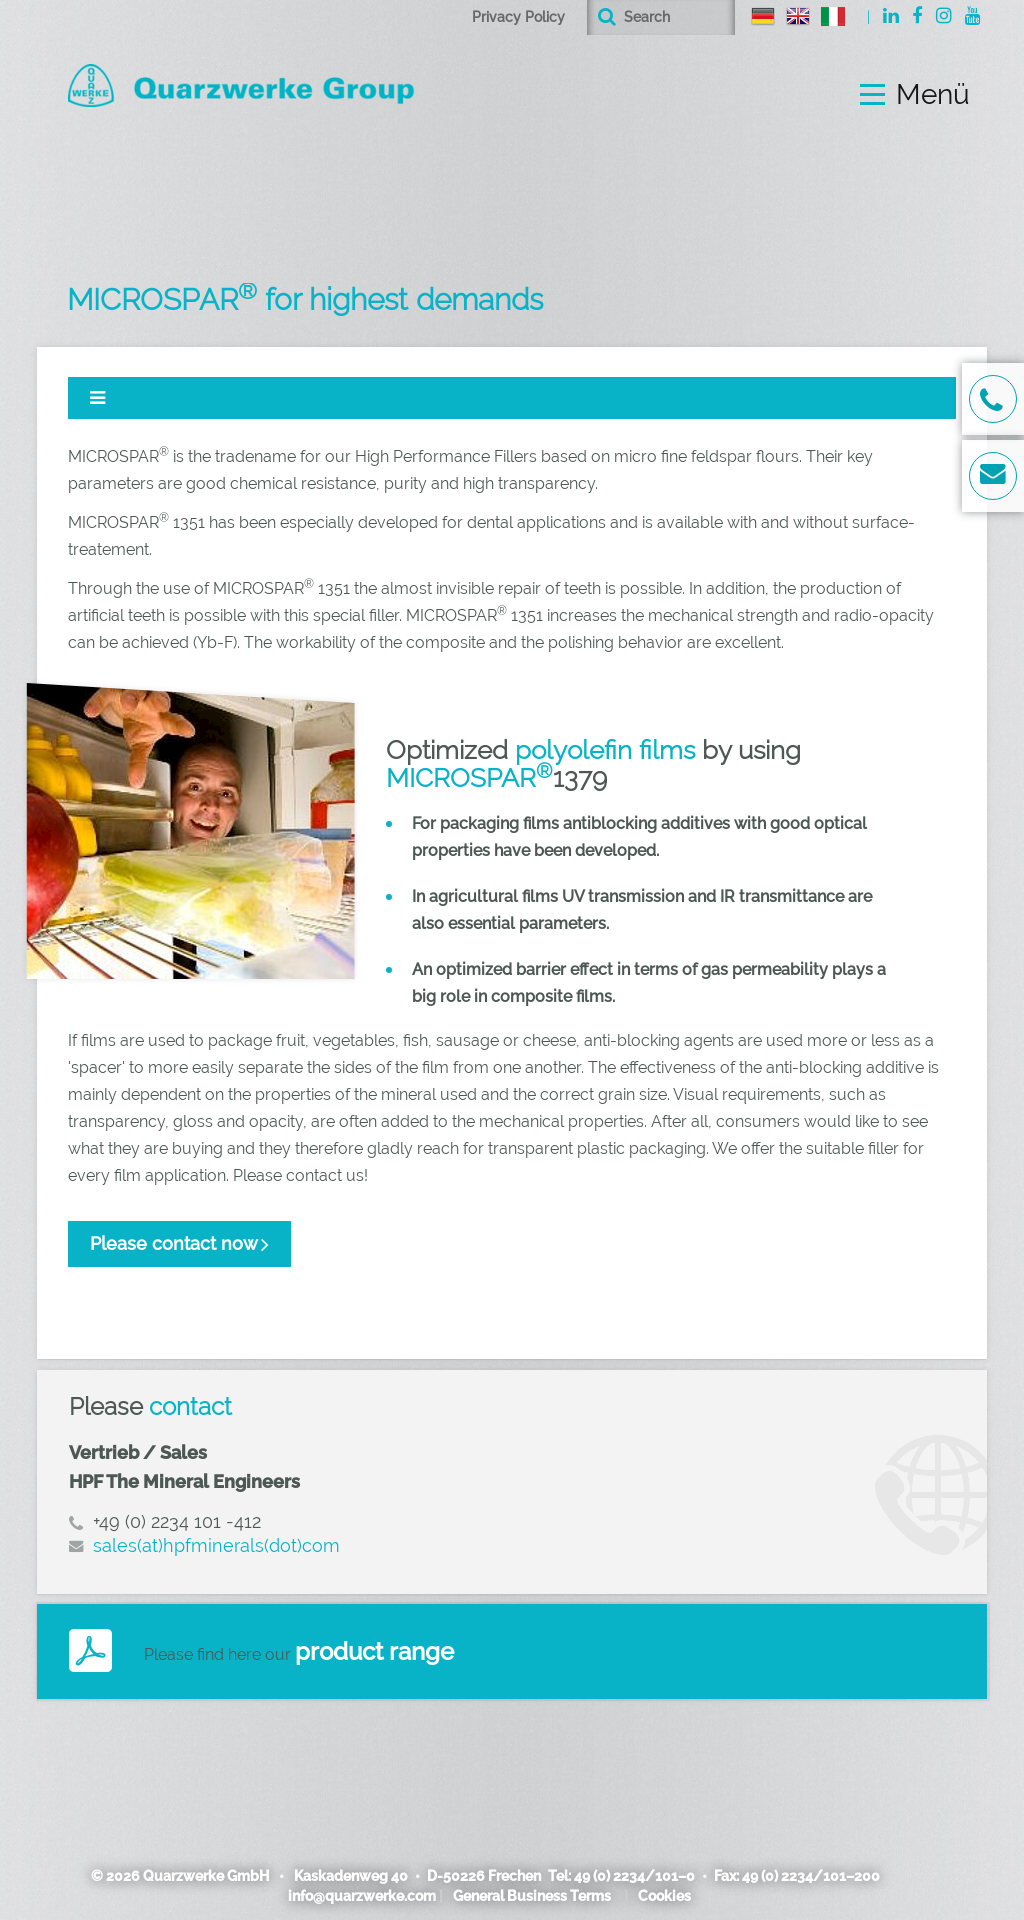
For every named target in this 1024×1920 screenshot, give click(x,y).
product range (374, 1651)
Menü (933, 95)
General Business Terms (532, 1896)
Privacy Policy (518, 17)
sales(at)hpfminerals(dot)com (216, 1545)
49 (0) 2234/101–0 (634, 1876)
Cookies (664, 1896)
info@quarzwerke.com (362, 1896)
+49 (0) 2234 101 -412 (177, 1521)
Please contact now (174, 1243)
